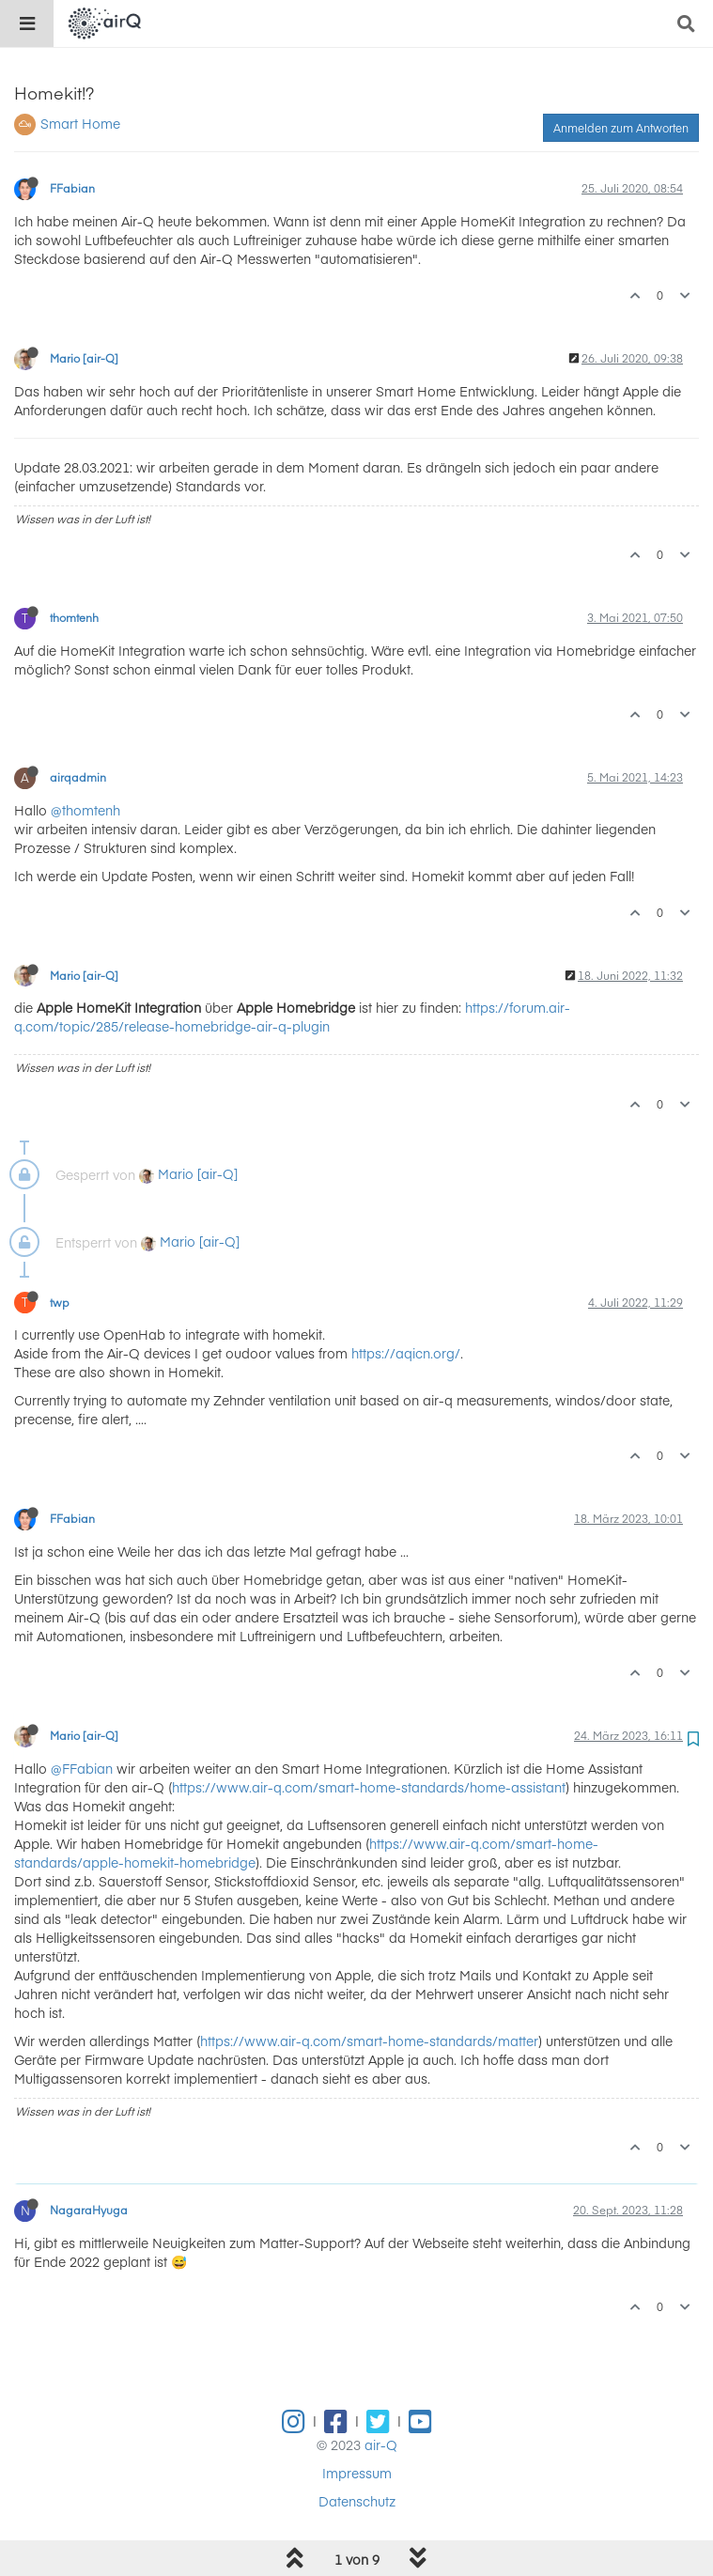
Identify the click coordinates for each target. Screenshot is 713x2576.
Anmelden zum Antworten (621, 127)
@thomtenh (85, 809)
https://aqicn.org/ (405, 1352)
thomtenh (74, 617)
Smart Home (80, 123)
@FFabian (82, 1768)
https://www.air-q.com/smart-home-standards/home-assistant (369, 1786)
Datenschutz (356, 2500)
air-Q (380, 2444)
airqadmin (78, 776)
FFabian (72, 187)
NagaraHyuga (89, 2209)
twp (60, 1302)
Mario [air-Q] (84, 357)
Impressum (357, 2472)
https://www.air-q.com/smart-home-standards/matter (369, 2040)
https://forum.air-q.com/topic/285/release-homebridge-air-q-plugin (292, 1016)
